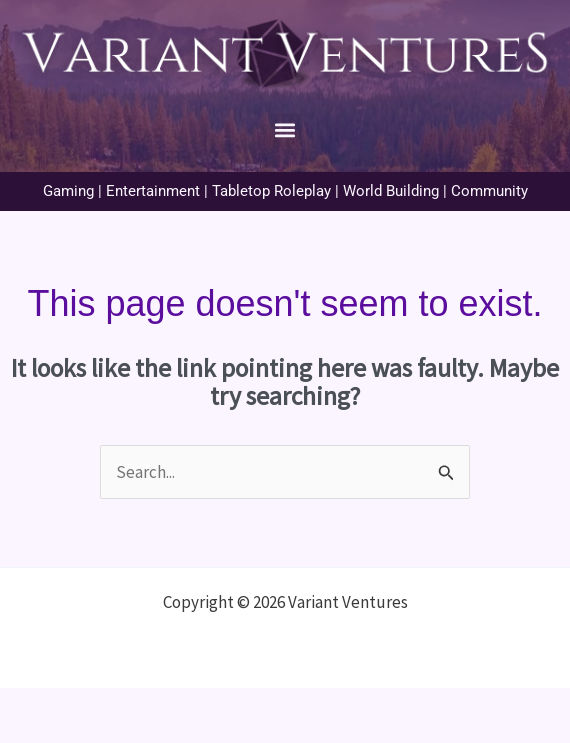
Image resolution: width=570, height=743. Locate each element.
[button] (285, 130)
